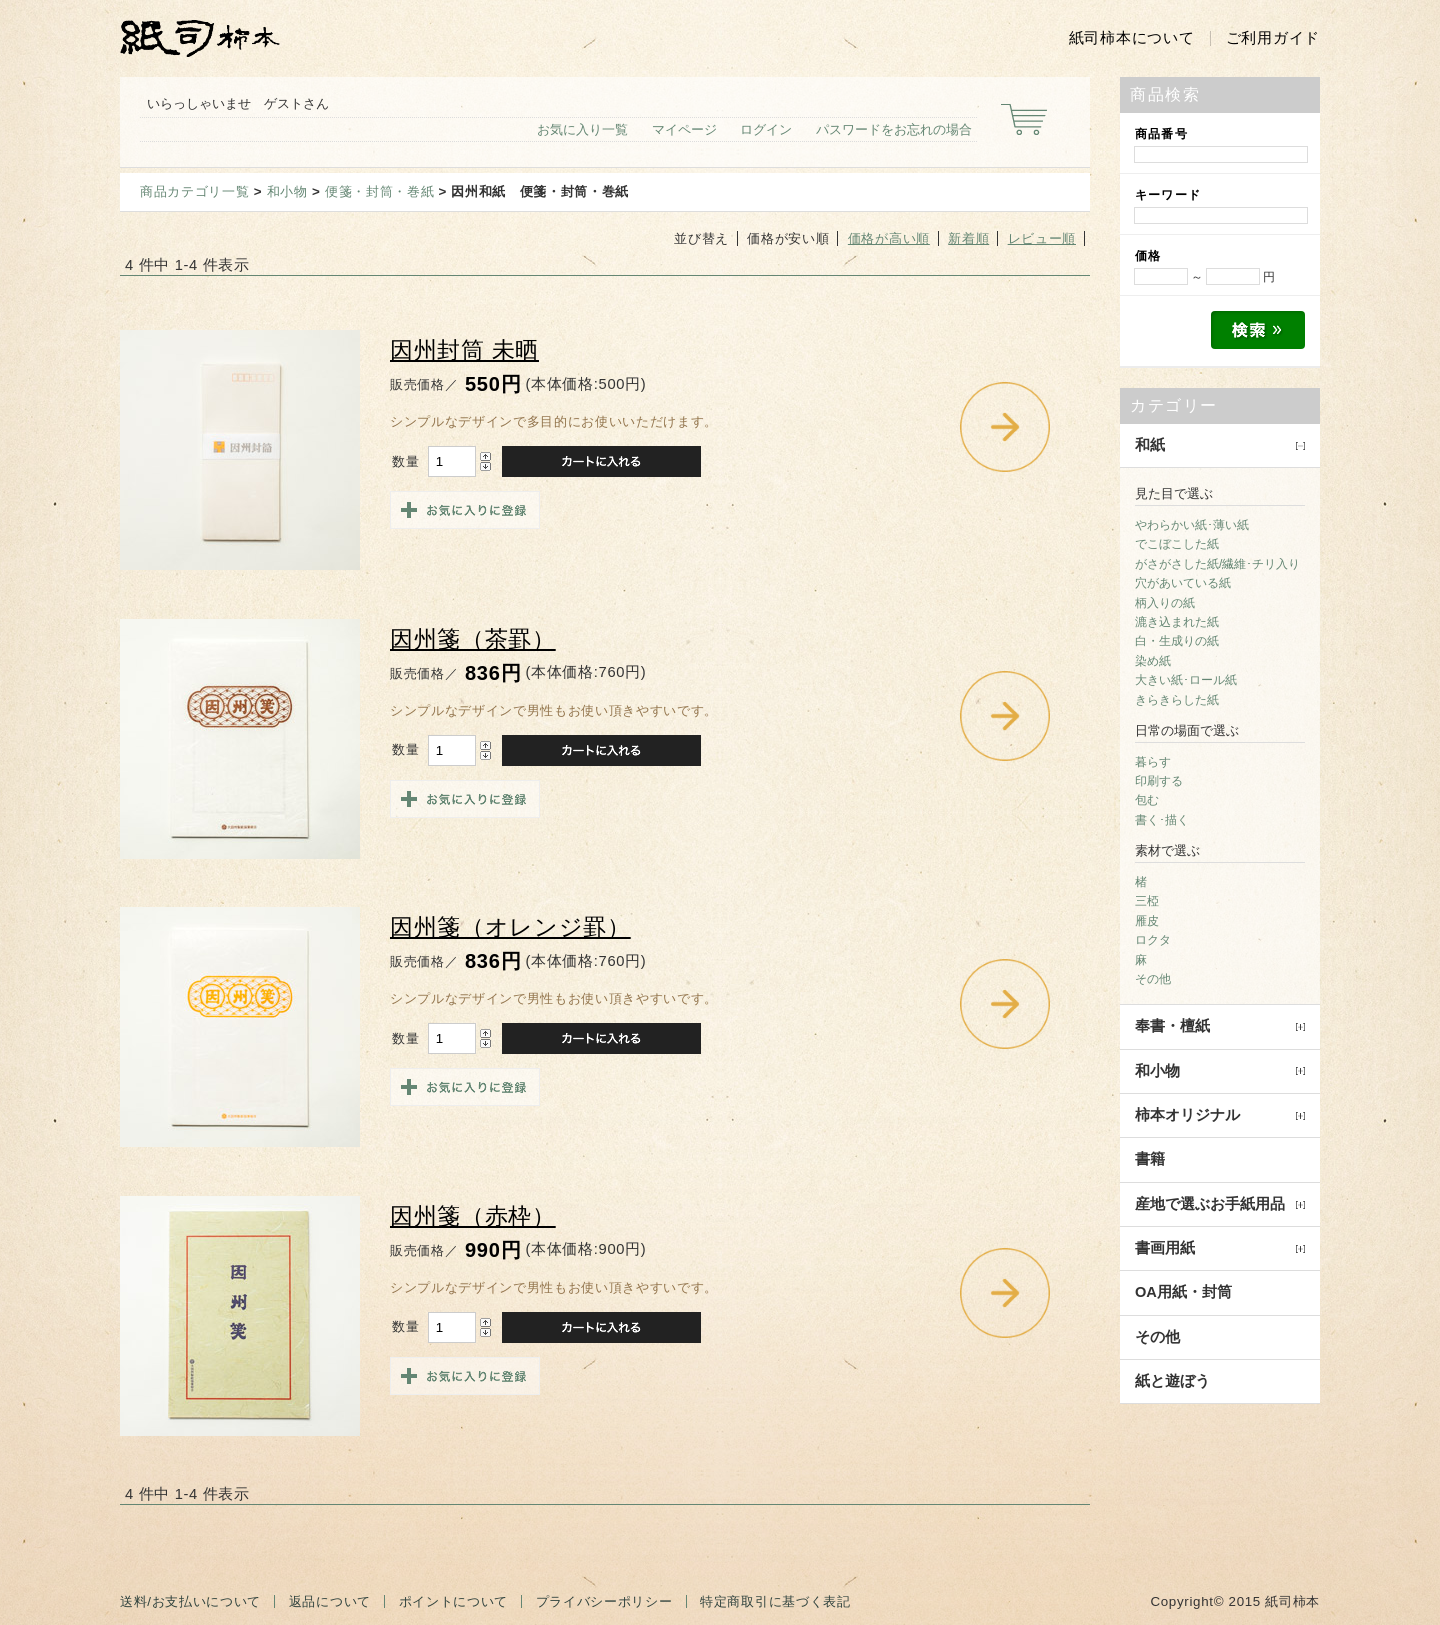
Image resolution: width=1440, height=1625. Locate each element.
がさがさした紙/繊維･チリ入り (1217, 564)
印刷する (1159, 781)
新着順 (968, 238)
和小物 (287, 191)
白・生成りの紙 (1177, 641)
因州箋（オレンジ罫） (510, 927)
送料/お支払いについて (190, 1601)
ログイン (766, 129)
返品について (330, 1601)
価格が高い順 (889, 238)
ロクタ (1153, 940)
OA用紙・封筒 (1183, 1292)
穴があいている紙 (1183, 583)
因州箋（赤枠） (473, 1216)
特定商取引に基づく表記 (775, 1601)
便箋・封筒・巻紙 (379, 191)
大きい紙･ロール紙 (1186, 680)
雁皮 (1147, 921)
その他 (1153, 979)
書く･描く (1162, 820)
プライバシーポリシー (604, 1601)
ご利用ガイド (1273, 38)
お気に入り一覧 (582, 129)
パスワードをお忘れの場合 (894, 129)
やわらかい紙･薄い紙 (1192, 525)
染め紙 (1153, 661)
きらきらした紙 (1177, 700)
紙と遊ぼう (1172, 1381)
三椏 (1147, 901)
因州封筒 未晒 (464, 350)
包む (1147, 800)
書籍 (1150, 1159)
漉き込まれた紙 (1177, 622)
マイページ (684, 129)
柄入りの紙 (1165, 603)
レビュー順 (1042, 238)
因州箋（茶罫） (473, 639)
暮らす (1153, 762)
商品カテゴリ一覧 (194, 191)
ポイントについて (453, 1601)
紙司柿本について (1132, 38)
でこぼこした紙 (1177, 544)
